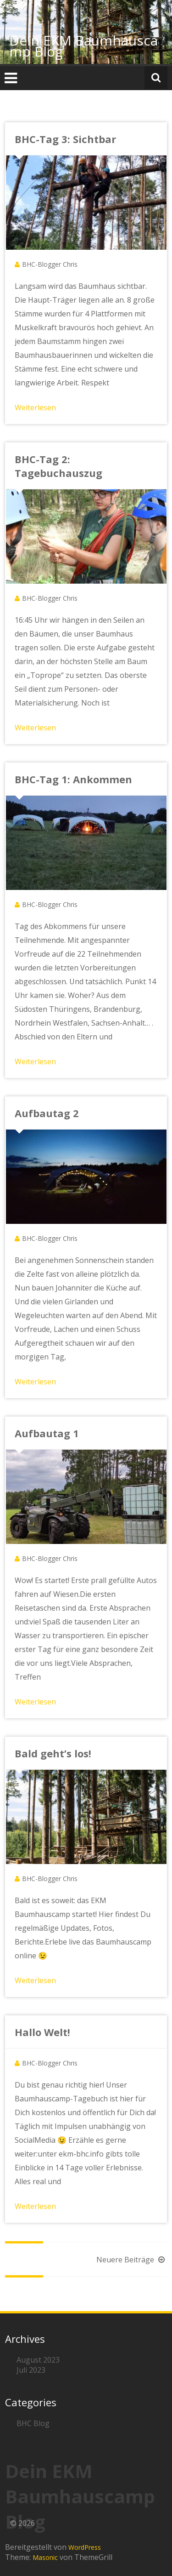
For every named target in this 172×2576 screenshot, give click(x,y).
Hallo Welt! (42, 2032)
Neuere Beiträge (131, 2260)
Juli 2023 (31, 2370)
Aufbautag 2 (47, 1113)
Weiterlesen (35, 407)
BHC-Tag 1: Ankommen (73, 779)
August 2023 (38, 2360)
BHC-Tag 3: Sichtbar (65, 139)
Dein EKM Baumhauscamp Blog (83, 46)
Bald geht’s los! (53, 1753)
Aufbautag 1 (47, 1433)
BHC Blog (33, 2423)
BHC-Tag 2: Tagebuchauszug (58, 466)
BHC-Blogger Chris (50, 264)
